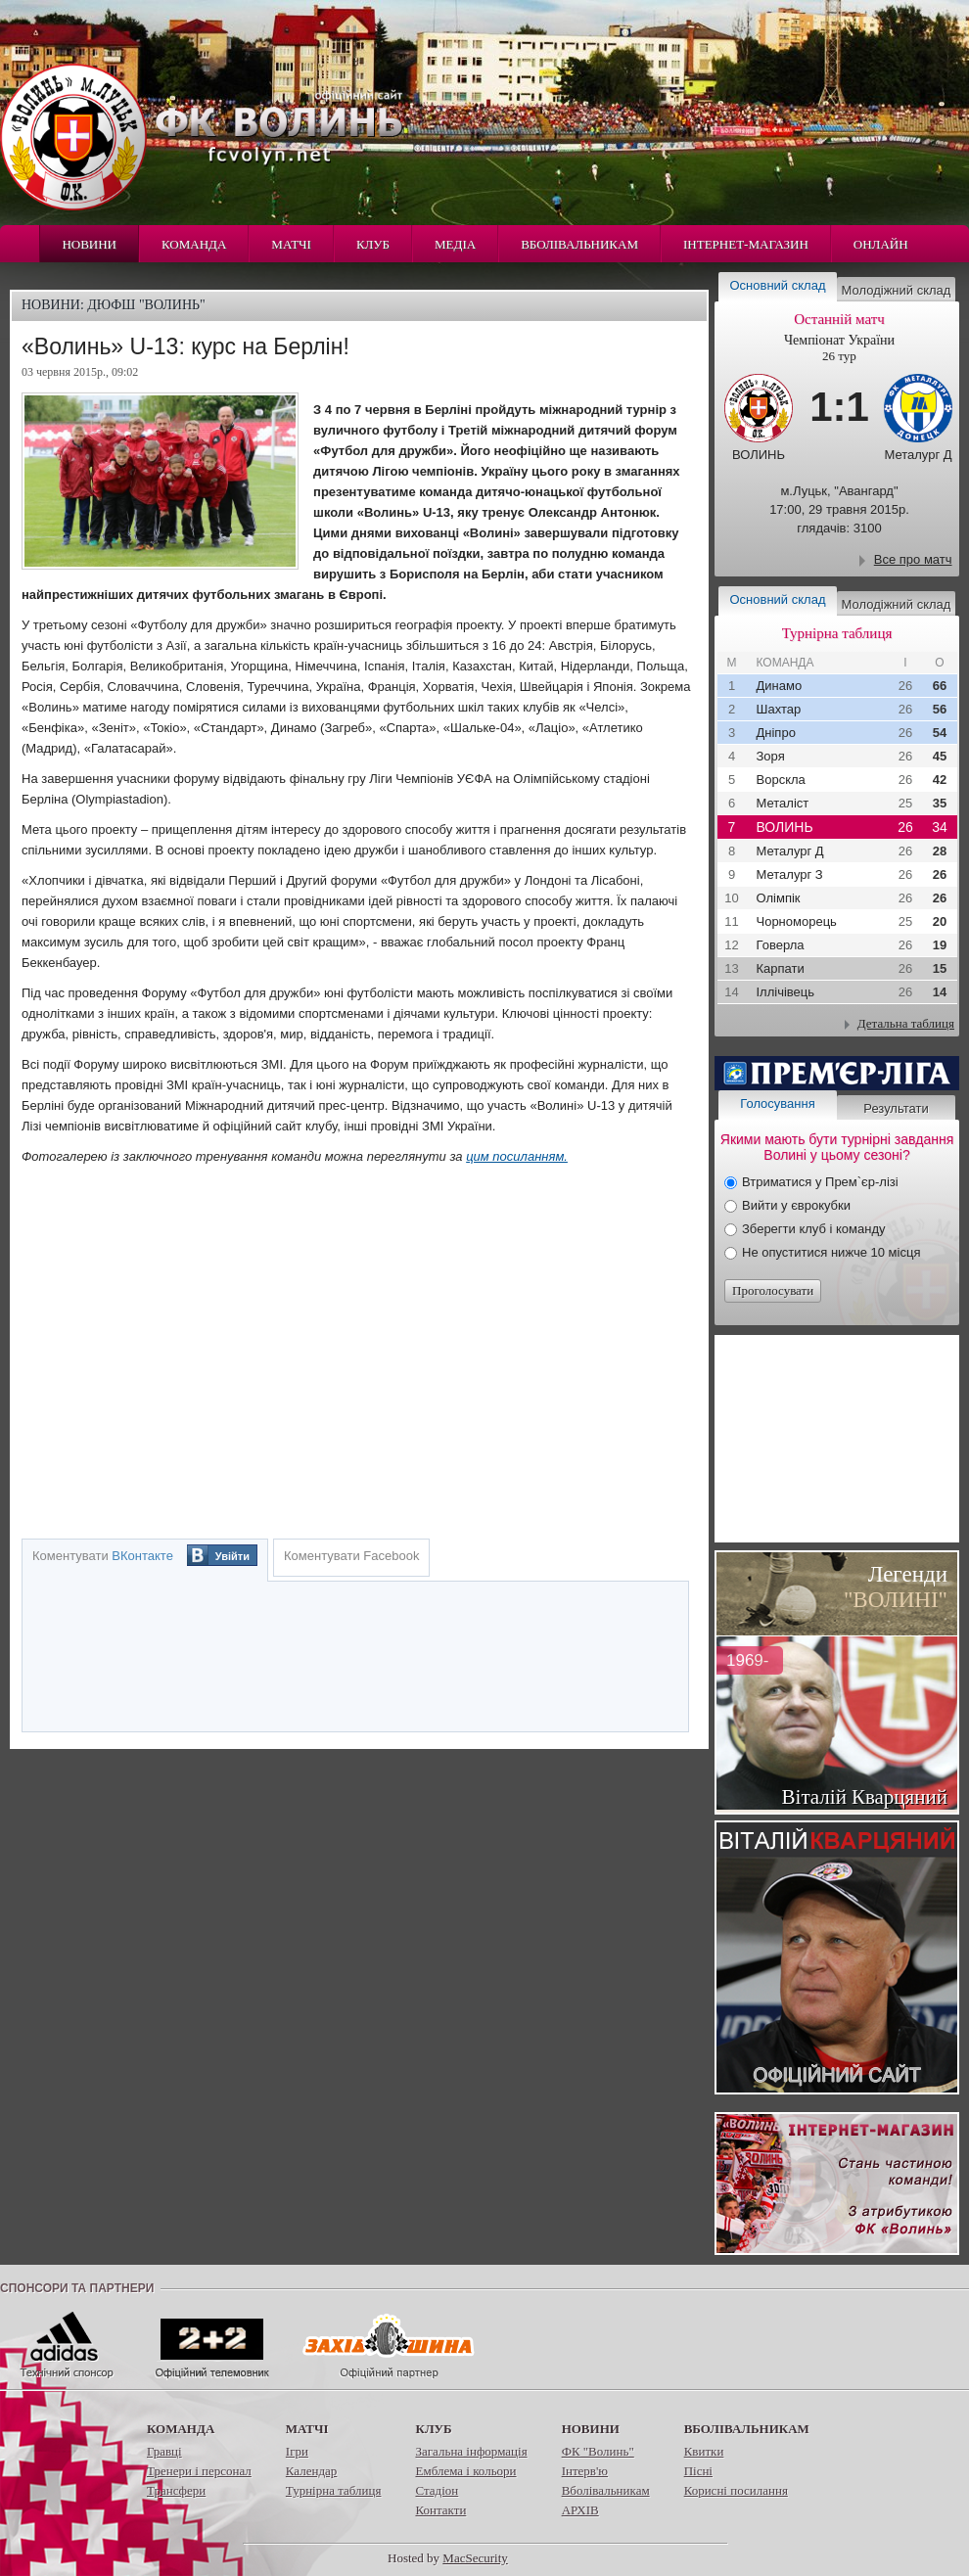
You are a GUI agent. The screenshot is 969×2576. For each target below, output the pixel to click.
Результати (895, 1108)
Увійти (232, 1556)
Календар (311, 2470)
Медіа (455, 244)
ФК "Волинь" (598, 2451)
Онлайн (881, 244)
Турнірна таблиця (334, 2490)
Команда (194, 244)
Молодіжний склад (896, 290)
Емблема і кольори (465, 2470)
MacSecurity (474, 2558)
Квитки (704, 2451)
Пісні (698, 2470)
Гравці (164, 2451)
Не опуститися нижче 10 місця (831, 1252)
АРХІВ (580, 2510)
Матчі (291, 244)
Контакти (440, 2510)
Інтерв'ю (585, 2470)
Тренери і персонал (199, 2470)
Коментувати (102, 1555)
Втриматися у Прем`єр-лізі (820, 1181)
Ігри (297, 2451)
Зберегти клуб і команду (814, 1228)
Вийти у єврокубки (796, 1205)
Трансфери (176, 2490)
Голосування (777, 1103)
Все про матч (913, 559)
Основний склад (778, 285)
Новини (89, 244)
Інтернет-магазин (745, 244)
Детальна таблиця (905, 1023)
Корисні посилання (736, 2490)
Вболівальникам (579, 244)
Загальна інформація (471, 2451)
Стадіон (436, 2490)
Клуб (373, 244)
